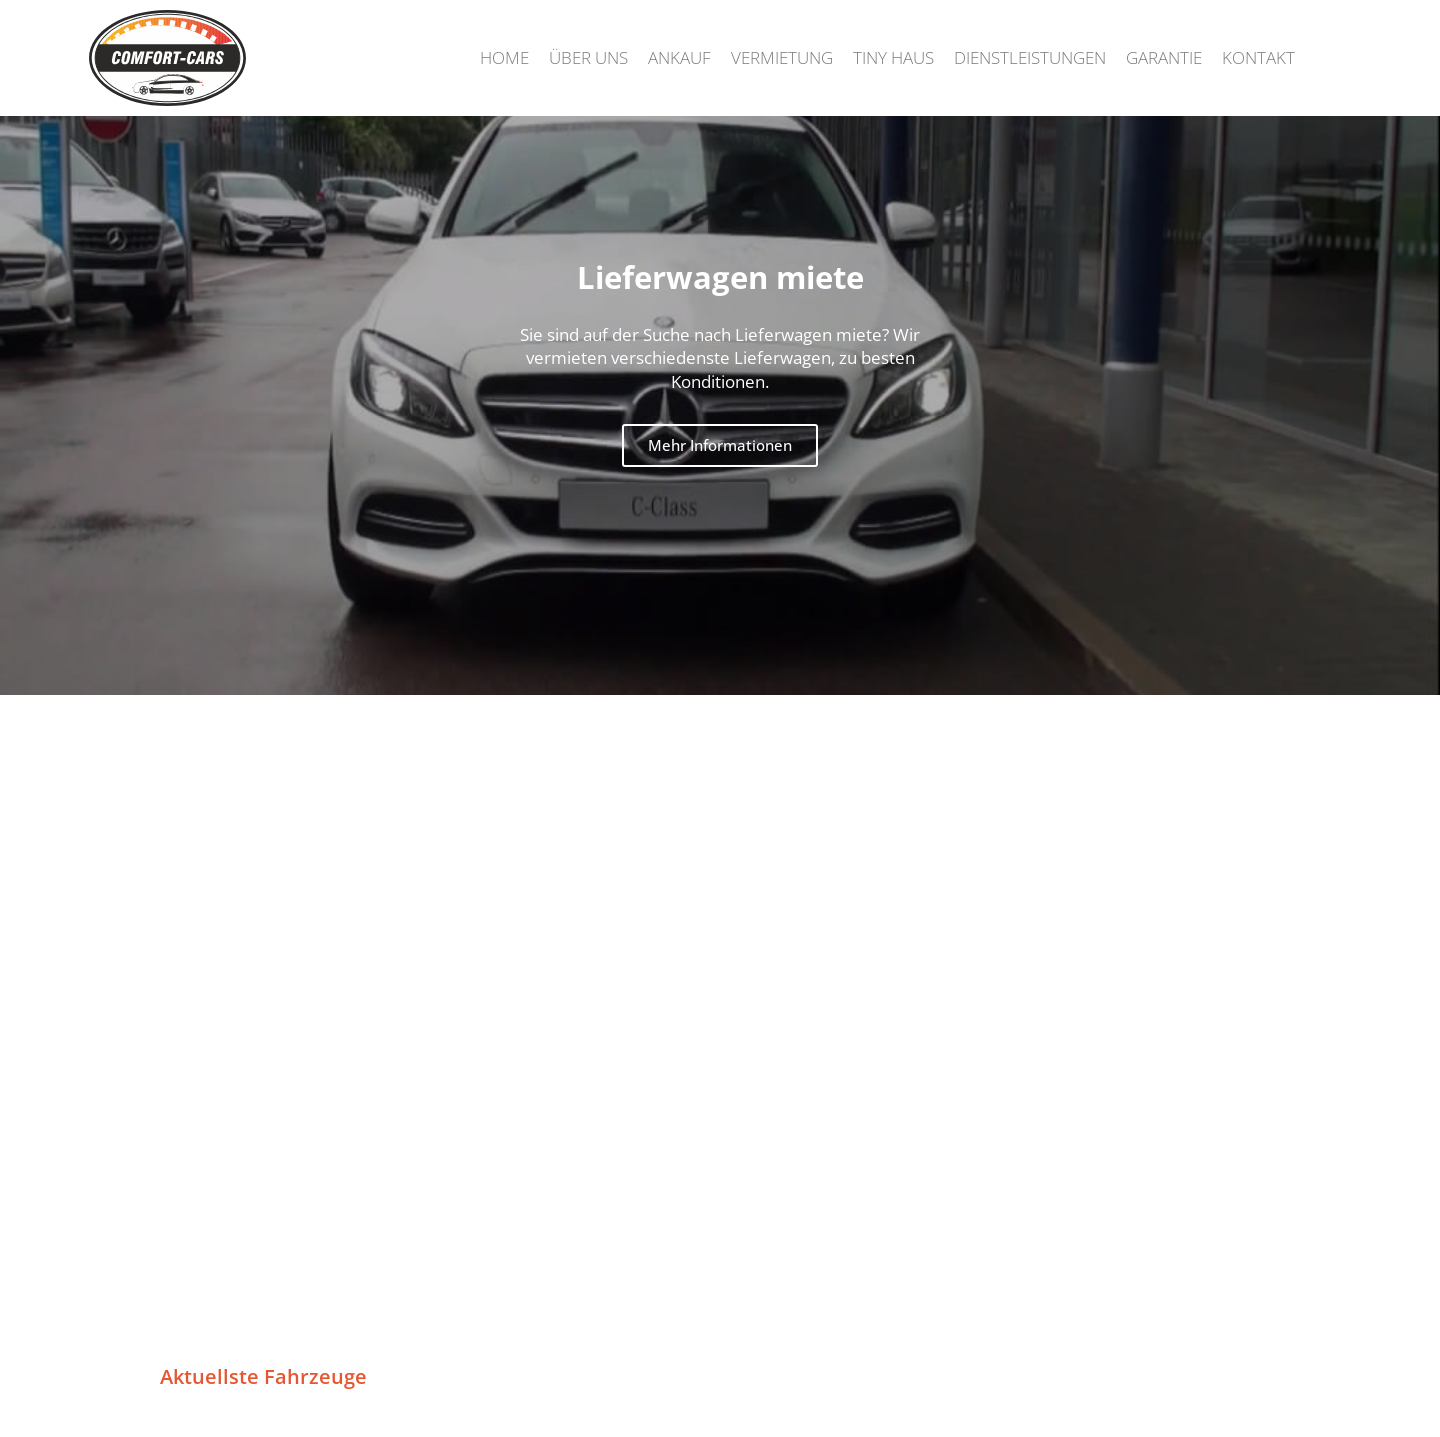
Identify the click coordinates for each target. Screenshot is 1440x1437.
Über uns (588, 57)
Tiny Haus (893, 57)
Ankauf (679, 57)
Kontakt (1258, 57)
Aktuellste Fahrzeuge (263, 1376)
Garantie (1164, 57)
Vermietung (782, 57)
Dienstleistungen (1030, 57)
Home (504, 57)
